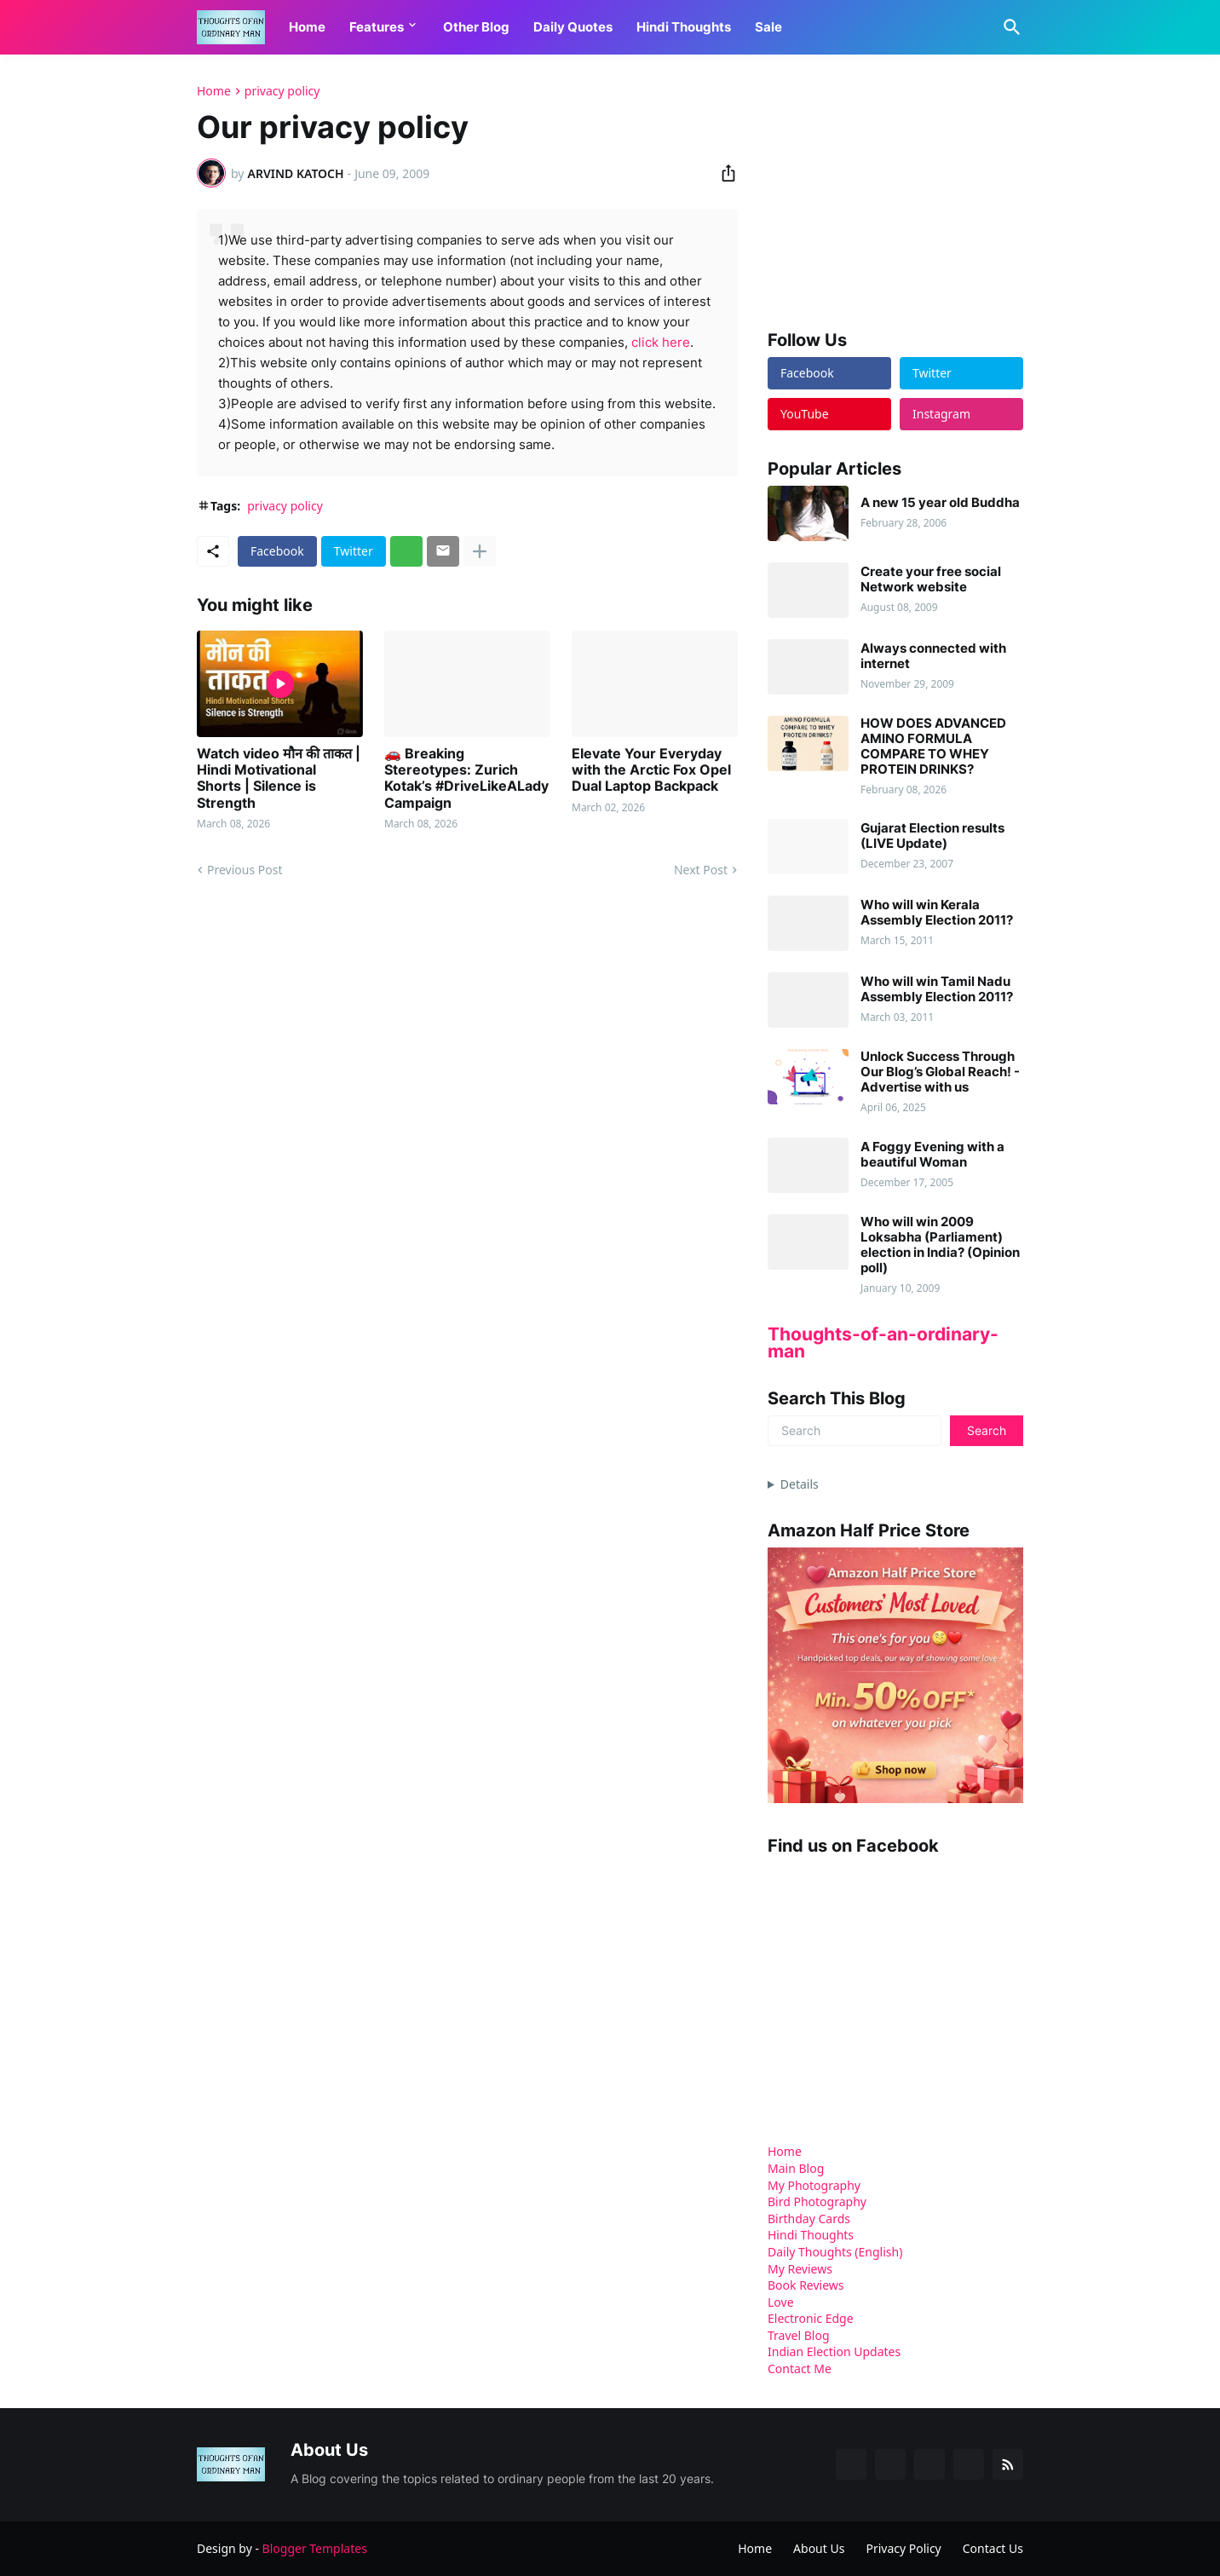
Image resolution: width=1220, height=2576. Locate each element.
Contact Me (800, 2368)
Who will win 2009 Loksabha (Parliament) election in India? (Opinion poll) (940, 1245)
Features (376, 27)
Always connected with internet (933, 656)
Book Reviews (806, 2285)
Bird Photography (817, 2201)
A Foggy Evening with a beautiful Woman (932, 1154)
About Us (818, 2548)
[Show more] (479, 551)
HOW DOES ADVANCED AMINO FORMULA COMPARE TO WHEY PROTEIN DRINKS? (933, 746)
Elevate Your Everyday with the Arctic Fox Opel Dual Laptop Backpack (651, 770)
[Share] (723, 172)
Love (781, 2302)
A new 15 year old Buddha (940, 502)
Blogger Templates (314, 2548)
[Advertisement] (895, 190)
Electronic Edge (811, 2318)
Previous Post (244, 870)
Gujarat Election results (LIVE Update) (932, 836)
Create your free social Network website (930, 579)
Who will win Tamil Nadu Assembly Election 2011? (936, 989)
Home (307, 27)
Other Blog (476, 27)
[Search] (1008, 27)
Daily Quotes (573, 27)
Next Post (701, 870)
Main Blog (796, 2168)
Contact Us (993, 2548)
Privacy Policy (903, 2548)
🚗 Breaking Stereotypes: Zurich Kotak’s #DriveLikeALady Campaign (466, 778)
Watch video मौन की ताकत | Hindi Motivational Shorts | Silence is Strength (278, 778)
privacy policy (282, 91)
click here (660, 342)
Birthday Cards (809, 2218)
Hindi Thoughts (683, 27)
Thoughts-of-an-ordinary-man (883, 1342)
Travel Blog (799, 2335)
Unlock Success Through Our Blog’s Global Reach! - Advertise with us (940, 1072)
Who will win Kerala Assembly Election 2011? (936, 912)
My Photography (814, 2185)
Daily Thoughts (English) (835, 2252)
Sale (768, 27)
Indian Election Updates (834, 2351)
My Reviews (800, 2269)
